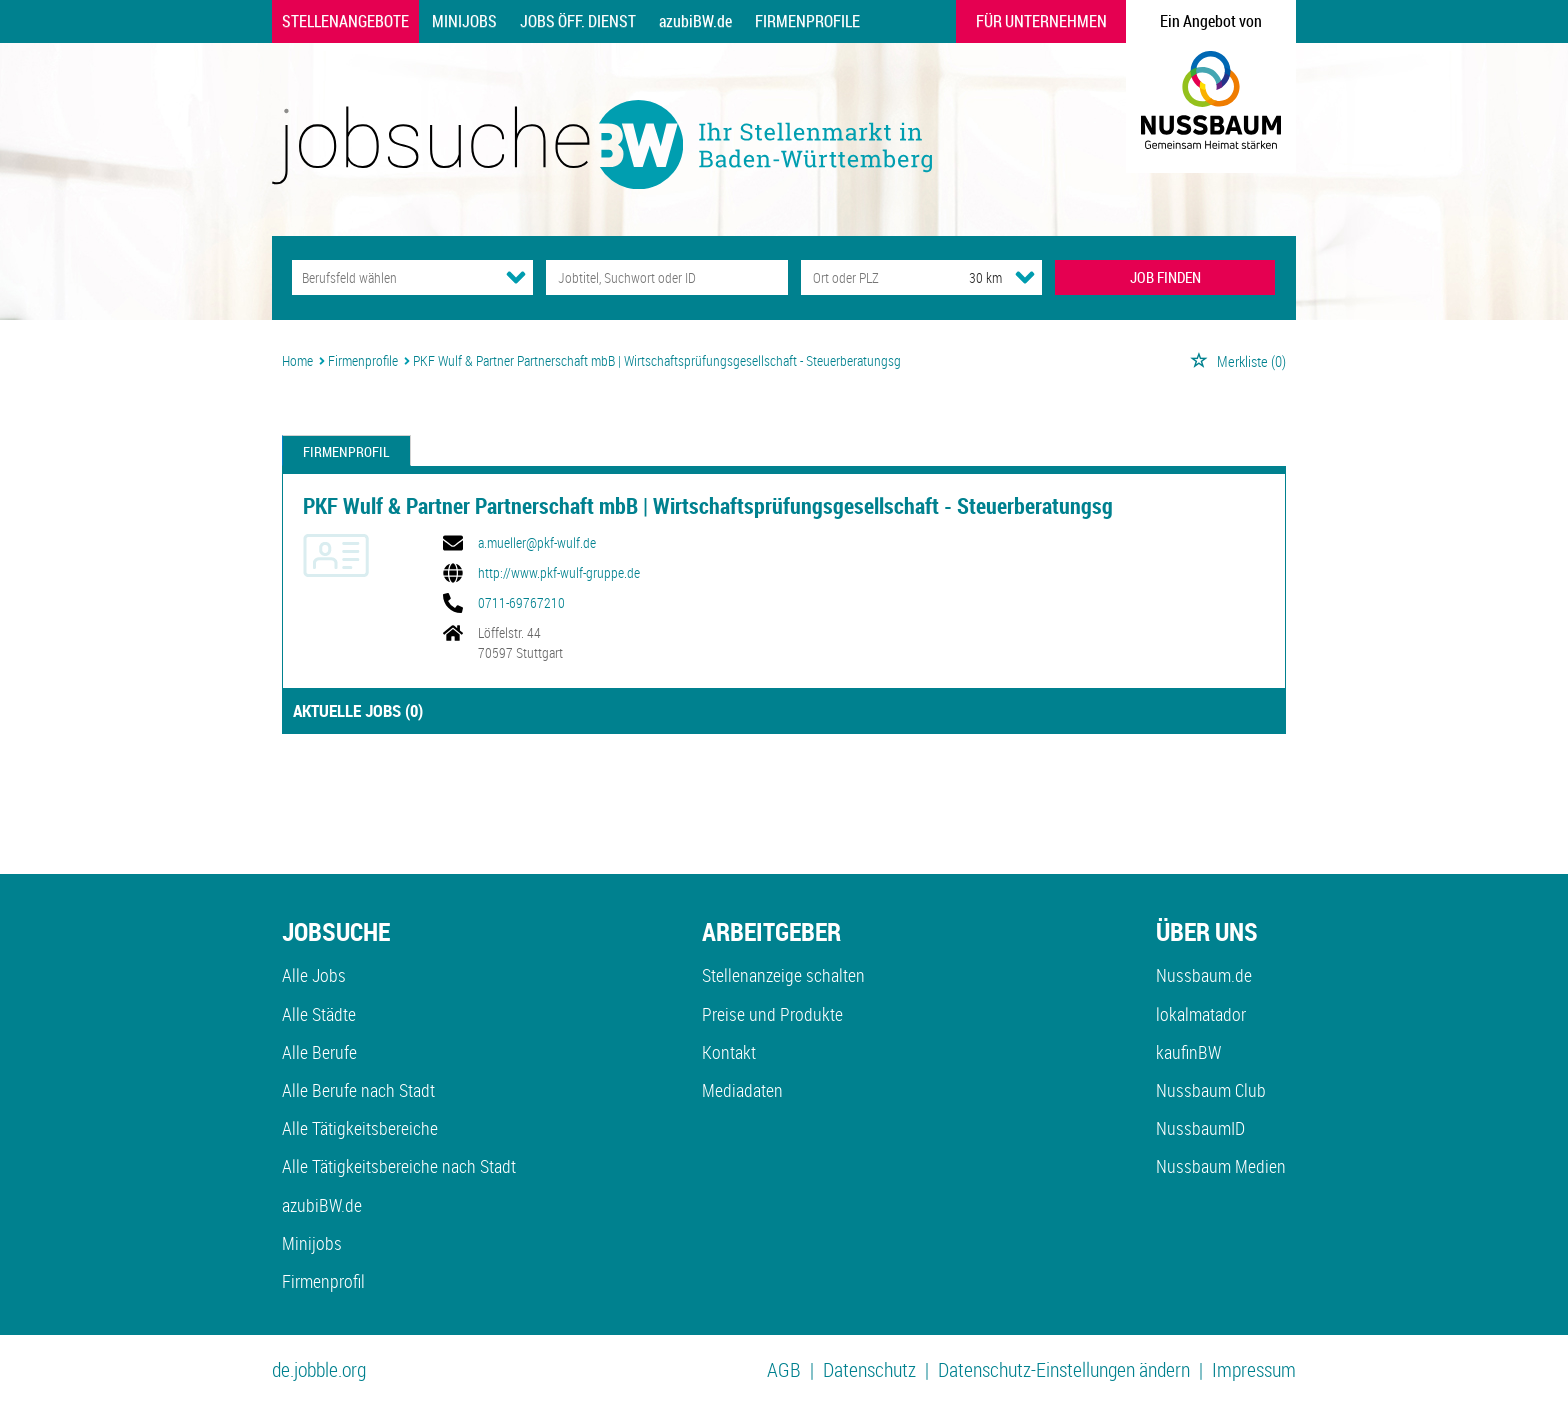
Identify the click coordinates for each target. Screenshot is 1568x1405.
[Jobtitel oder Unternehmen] (666, 277)
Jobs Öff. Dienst (578, 21)
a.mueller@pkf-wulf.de (537, 543)
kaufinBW (1188, 1052)
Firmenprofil (346, 451)
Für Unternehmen (1041, 21)
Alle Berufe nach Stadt (358, 1090)
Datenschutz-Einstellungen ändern (1064, 1369)
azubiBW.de (695, 21)
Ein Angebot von (1211, 21)
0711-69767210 (521, 603)
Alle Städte (319, 1014)
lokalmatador (1201, 1014)
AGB (784, 1369)
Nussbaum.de (1204, 975)
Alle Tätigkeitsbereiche (360, 1128)
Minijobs (464, 21)
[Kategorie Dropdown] (516, 277)
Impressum (1254, 1369)
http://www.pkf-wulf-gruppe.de (559, 573)
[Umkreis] (967, 277)
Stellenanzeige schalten (783, 975)
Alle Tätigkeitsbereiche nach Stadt (399, 1166)
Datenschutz (869, 1369)
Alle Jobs (314, 975)
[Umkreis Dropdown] (1025, 277)
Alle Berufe (319, 1052)
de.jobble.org (319, 1369)
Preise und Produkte (772, 1014)
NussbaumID (1200, 1128)
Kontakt (729, 1052)
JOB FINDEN (1165, 277)
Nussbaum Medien (1221, 1166)
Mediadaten (742, 1090)
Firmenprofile (807, 21)
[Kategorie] (392, 277)
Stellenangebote (345, 21)
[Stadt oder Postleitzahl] (866, 277)
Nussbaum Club (1211, 1090)
